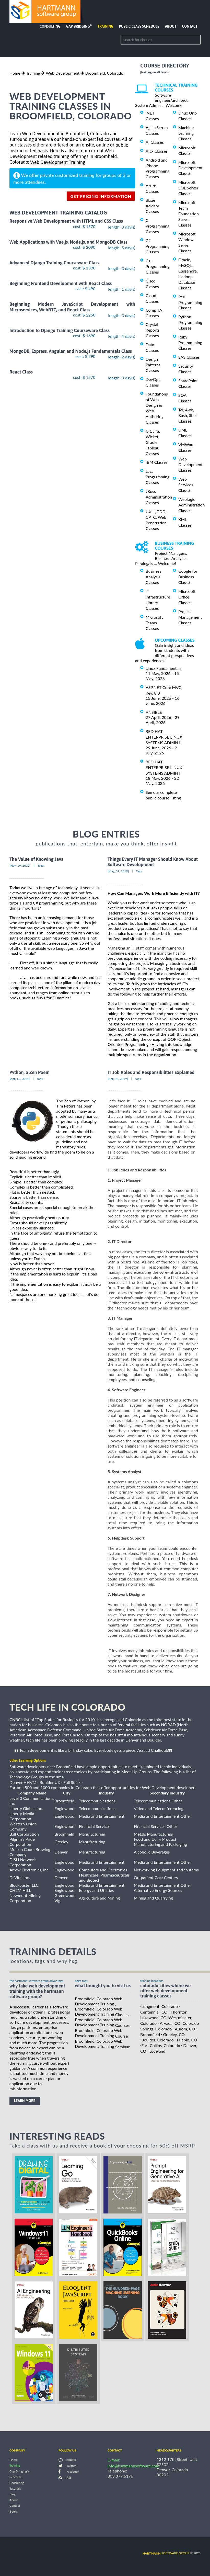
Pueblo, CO (187, 2039)
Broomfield (150, 2034)
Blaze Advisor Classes (152, 206)
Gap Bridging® (19, 2471)
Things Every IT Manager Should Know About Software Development (153, 861)
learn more (24, 2101)
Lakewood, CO (153, 2017)
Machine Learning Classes (186, 133)
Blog (12, 2494)
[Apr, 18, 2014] (19, 1079)
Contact (189, 26)
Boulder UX (50, 1782)
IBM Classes (156, 462)
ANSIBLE (154, 712)
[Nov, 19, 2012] (19, 865)
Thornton (179, 2011)
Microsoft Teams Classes (154, 623)
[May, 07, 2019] (118, 871)
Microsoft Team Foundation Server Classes (188, 213)
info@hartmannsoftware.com (133, 2465)
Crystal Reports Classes (152, 330)
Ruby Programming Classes (190, 342)
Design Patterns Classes (153, 365)
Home (14, 73)
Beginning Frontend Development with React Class (60, 283)
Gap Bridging (79, 26)
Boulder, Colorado (157, 2039)
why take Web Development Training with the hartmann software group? (37, 1991)
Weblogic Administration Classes (191, 505)
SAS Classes (189, 357)
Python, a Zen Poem (29, 1072)
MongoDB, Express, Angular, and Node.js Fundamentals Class (70, 351)
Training (105, 26)
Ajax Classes (157, 151)
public (121, 145)
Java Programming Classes (157, 477)
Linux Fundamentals (163, 668)
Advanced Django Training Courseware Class (54, 262)
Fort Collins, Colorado (160, 2045)
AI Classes (155, 142)
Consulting (50, 26)
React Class (21, 372)
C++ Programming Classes (157, 266)
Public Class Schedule (139, 26)
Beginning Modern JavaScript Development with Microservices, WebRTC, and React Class (72, 307)
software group (166, 2553)
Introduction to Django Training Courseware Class (59, 330)
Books (13, 2511)
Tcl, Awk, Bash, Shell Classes (187, 415)
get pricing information (100, 196)
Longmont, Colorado (159, 2006)
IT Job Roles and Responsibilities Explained (151, 1072)
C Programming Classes (157, 226)
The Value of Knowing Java (36, 859)
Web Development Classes (190, 464)
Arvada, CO (170, 2023)
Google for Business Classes (187, 577)
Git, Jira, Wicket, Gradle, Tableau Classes (153, 442)
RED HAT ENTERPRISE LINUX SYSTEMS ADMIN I (164, 767)
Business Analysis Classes (153, 577)
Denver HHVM (22, 1782)
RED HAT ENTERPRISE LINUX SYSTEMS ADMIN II (164, 737)
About (171, 26)
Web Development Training (57, 162)
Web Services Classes (185, 485)
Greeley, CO (174, 2034)
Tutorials (15, 2488)
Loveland (157, 2051)
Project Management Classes (190, 617)
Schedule (15, 2477)
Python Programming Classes (190, 322)
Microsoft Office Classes (187, 597)
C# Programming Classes (157, 246)
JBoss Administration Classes (159, 497)
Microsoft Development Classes (190, 168)
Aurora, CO (185, 2028)
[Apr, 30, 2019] (118, 1079)
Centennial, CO (153, 2011)
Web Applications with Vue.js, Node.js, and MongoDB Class (68, 242)
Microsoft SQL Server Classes (188, 188)
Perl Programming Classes (190, 302)
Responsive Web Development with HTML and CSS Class (66, 221)
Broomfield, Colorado (104, 73)
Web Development (62, 73)
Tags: (41, 865)
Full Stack (71, 1782)
